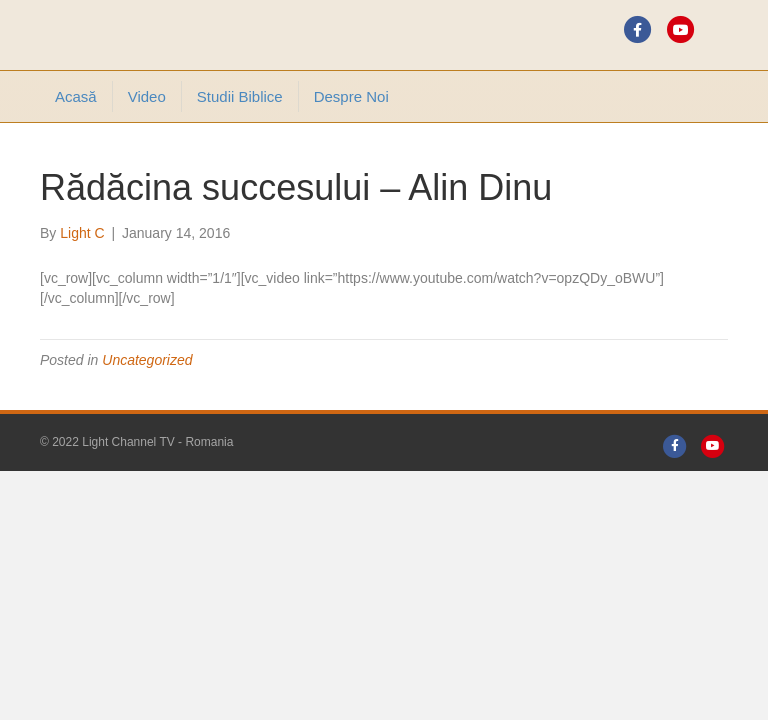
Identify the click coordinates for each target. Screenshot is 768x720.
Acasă (76, 96)
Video (147, 96)
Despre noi (351, 96)
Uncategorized (147, 360)
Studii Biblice (240, 96)
